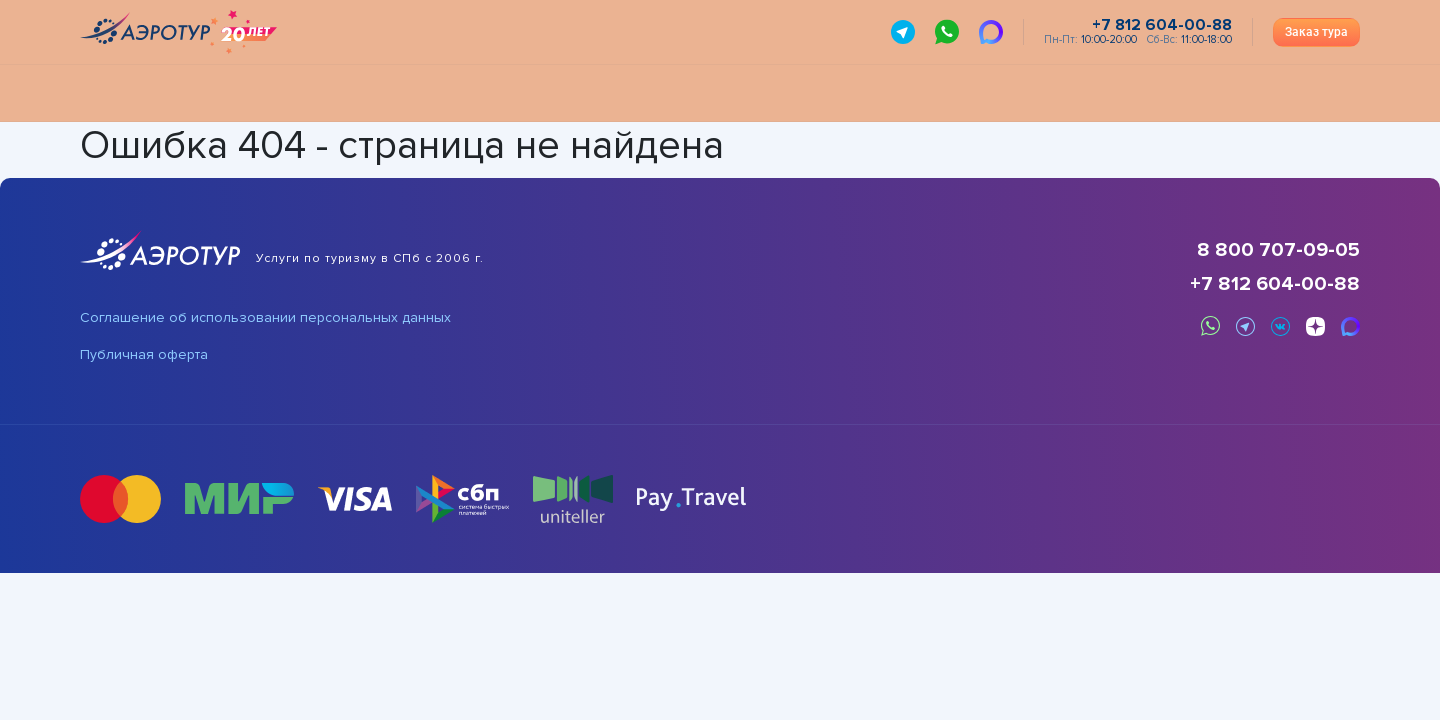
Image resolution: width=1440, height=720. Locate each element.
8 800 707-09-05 (1278, 250)
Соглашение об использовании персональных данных (265, 318)
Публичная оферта (144, 355)
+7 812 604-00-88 (1275, 284)
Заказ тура (1316, 32)
